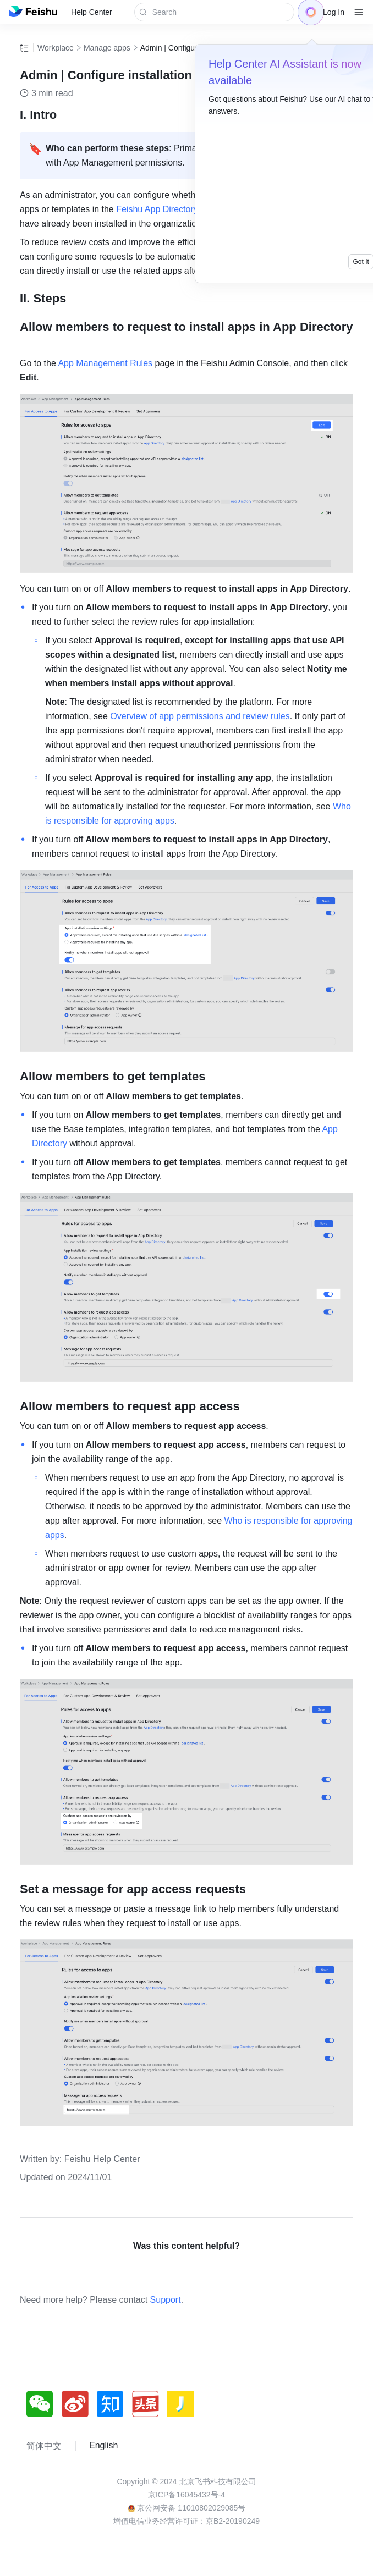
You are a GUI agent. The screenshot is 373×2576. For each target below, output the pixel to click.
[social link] (44, 2404)
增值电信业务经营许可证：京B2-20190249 (186, 2521)
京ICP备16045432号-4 (186, 2494)
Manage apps (107, 47)
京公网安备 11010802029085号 (187, 2507)
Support (165, 2299)
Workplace (55, 47)
